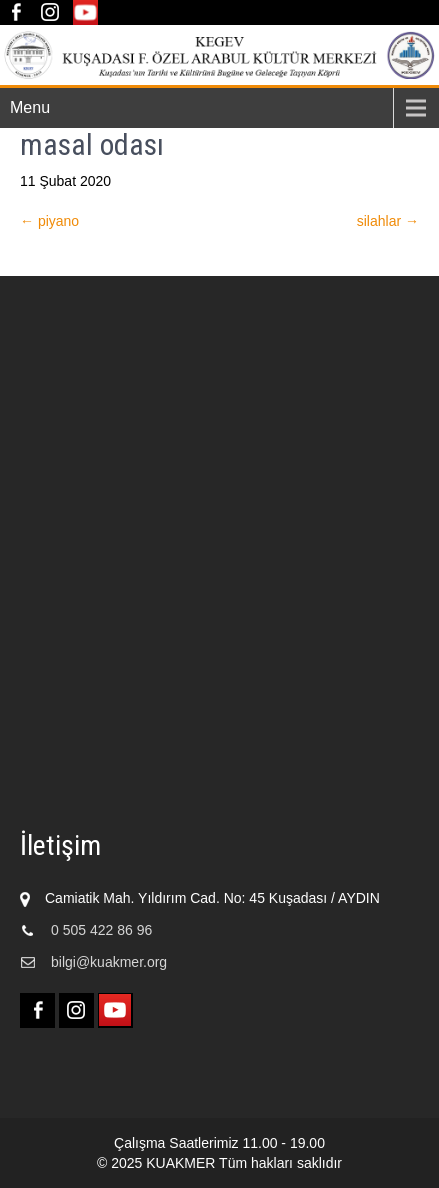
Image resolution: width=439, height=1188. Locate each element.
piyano (49, 221)
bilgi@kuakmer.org (109, 962)
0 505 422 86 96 (101, 930)
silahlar (388, 221)
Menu (30, 107)
